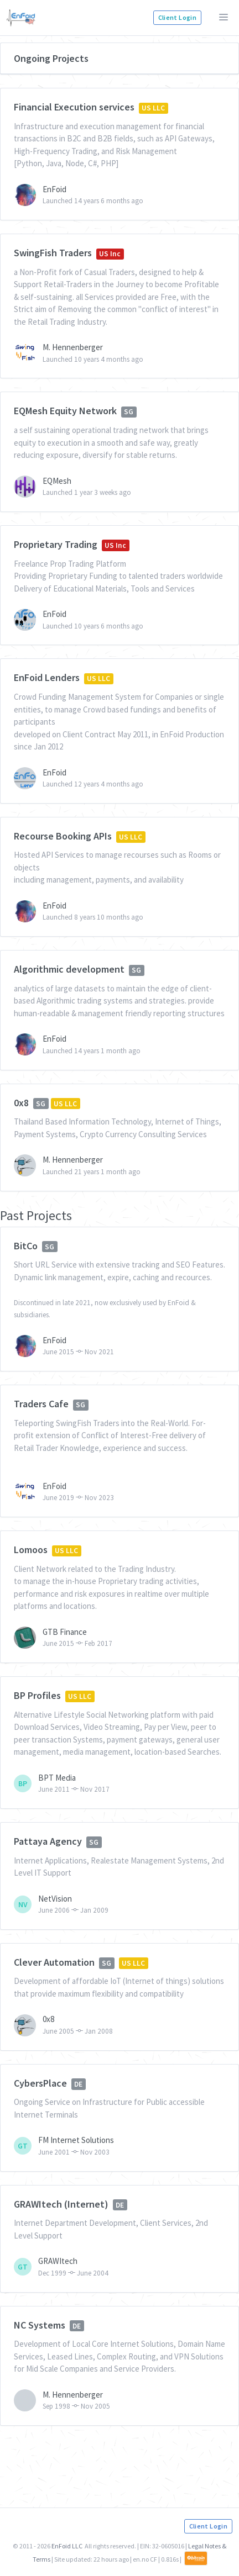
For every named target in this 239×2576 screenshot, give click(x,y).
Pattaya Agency (48, 1841)
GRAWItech (57, 2261)
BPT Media (57, 1777)
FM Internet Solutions (76, 2140)
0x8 (21, 1102)
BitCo (26, 1245)
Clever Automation (54, 1962)
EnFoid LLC (66, 2546)
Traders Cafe (41, 1403)
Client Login (177, 17)
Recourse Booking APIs (63, 836)
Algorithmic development (69, 969)
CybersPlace (40, 2083)
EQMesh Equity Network (65, 410)
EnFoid (54, 189)
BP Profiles (37, 1695)
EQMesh (57, 481)
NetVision (55, 1898)
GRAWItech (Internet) (61, 2204)
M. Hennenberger (73, 347)
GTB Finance (65, 1632)
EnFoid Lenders (47, 677)
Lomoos (31, 1549)
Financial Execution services (74, 107)
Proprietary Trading (55, 544)
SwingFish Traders (53, 252)
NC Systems (39, 2325)
